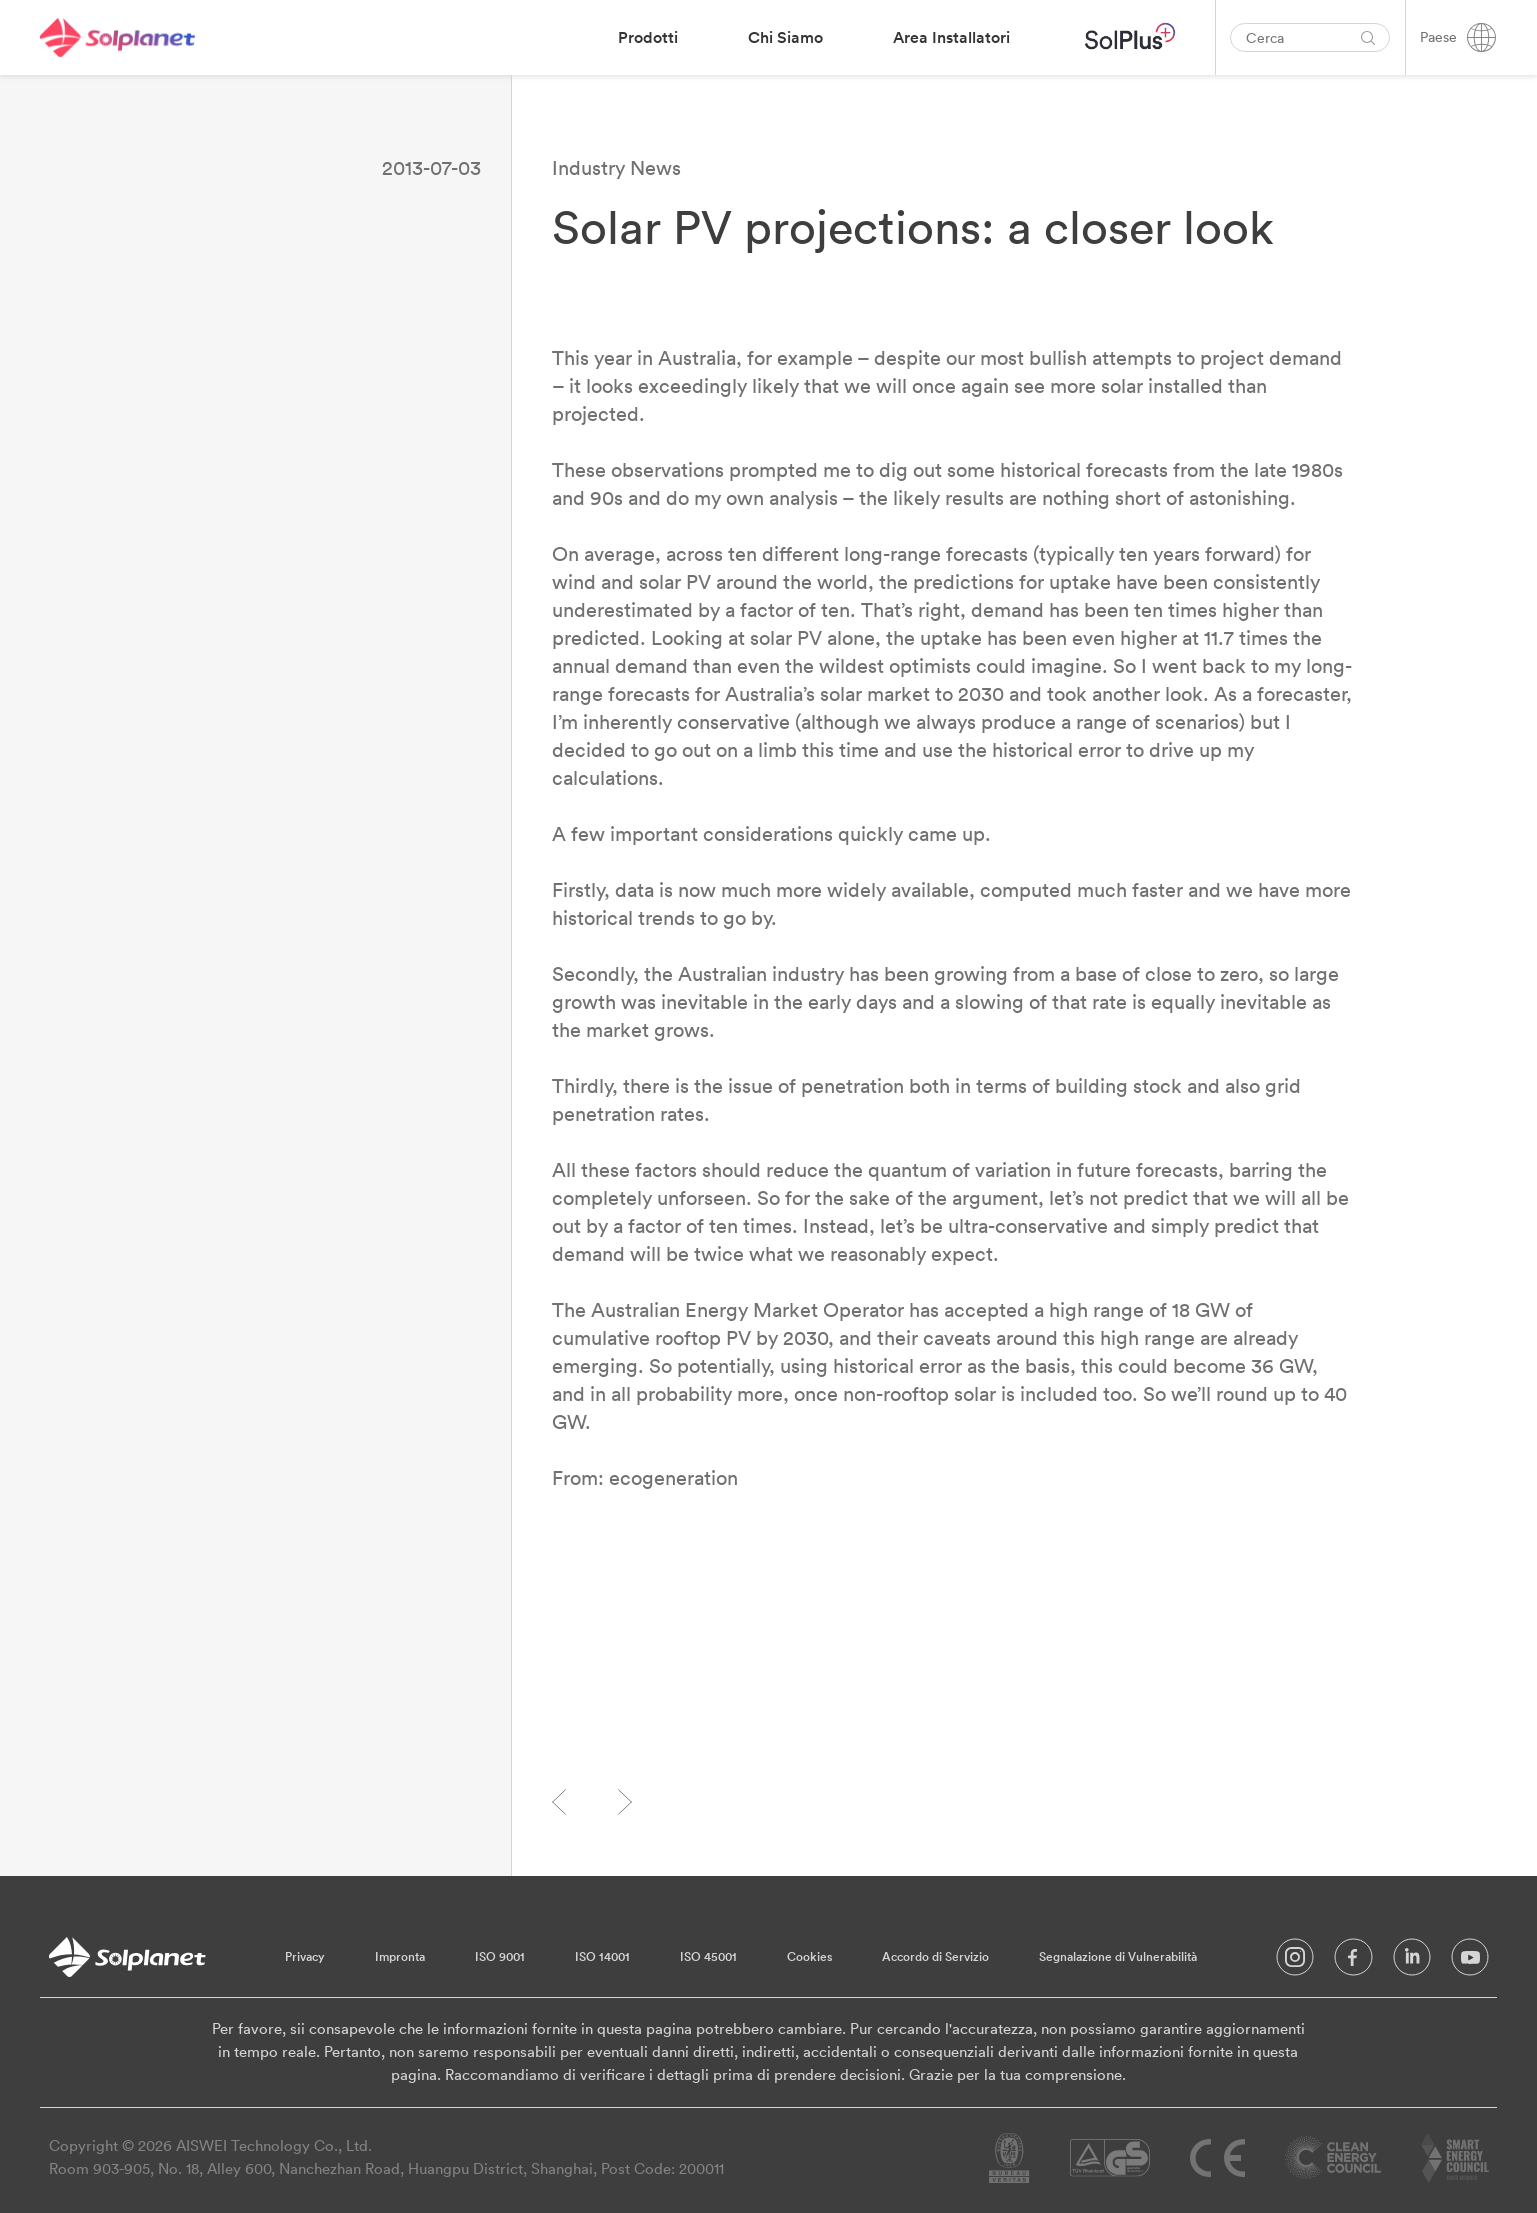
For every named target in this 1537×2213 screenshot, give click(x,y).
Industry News (616, 167)
